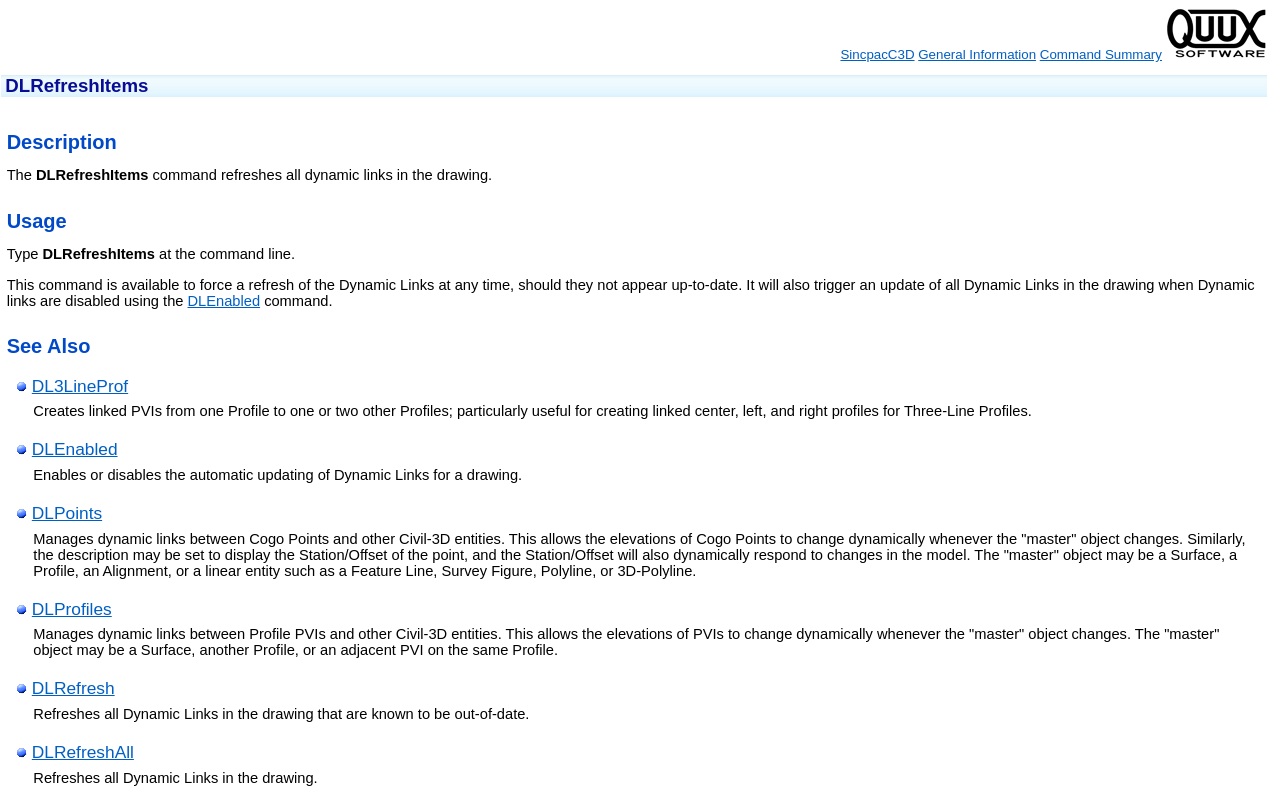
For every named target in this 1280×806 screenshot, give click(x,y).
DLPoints (67, 513)
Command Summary (1101, 54)
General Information (977, 54)
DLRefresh (73, 688)
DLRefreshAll (83, 752)
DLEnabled (224, 301)
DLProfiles (72, 609)
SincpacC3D (877, 54)
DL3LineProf (80, 386)
